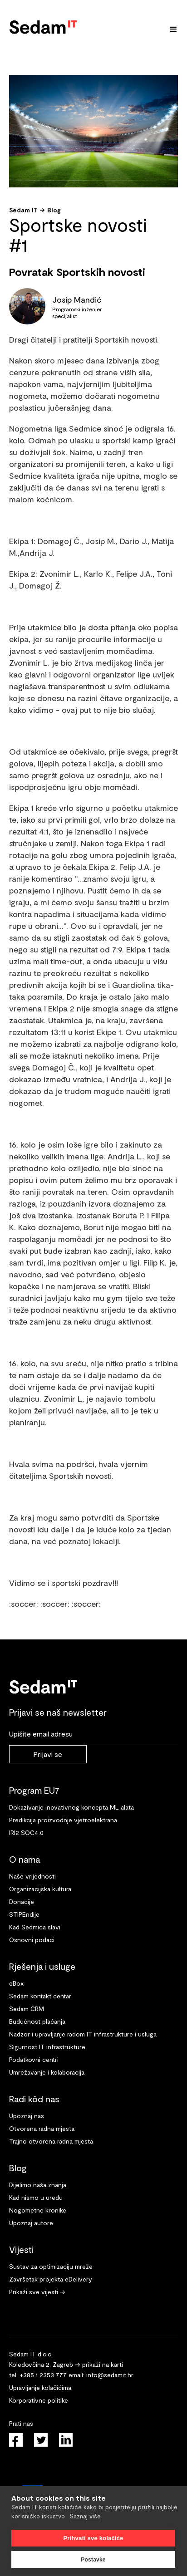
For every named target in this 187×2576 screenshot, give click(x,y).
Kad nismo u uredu (36, 2197)
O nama (24, 1859)
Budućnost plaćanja (37, 2021)
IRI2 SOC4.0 (26, 1832)
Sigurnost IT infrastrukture (47, 2047)
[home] (43, 25)
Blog (54, 210)
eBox (16, 1983)
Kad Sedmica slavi (34, 1927)
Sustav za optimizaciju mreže (51, 2266)
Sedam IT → (27, 210)
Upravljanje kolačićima (40, 2387)
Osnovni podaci (31, 1939)
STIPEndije (24, 1914)
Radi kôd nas (34, 2099)
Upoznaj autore (31, 2223)
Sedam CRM (26, 2008)
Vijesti (21, 2249)
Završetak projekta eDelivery (50, 2279)
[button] (173, 29)
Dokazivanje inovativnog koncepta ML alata (71, 1807)
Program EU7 (34, 1790)
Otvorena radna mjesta (41, 2128)
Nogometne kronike (37, 2210)
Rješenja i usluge (42, 1966)
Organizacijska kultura (40, 1889)
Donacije (21, 1901)
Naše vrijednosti (32, 1876)
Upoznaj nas (26, 2116)
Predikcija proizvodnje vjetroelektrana (63, 1820)
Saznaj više (85, 2516)
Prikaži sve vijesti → (37, 2292)
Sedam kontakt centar (40, 1996)
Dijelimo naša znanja (37, 2184)
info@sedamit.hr (109, 2375)
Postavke (93, 2559)
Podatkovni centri (34, 2059)
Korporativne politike (38, 2400)
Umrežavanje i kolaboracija (46, 2072)
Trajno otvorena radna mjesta (51, 2141)
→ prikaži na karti (99, 2364)
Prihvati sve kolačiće (93, 2538)
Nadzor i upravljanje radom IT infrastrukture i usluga (83, 2034)
